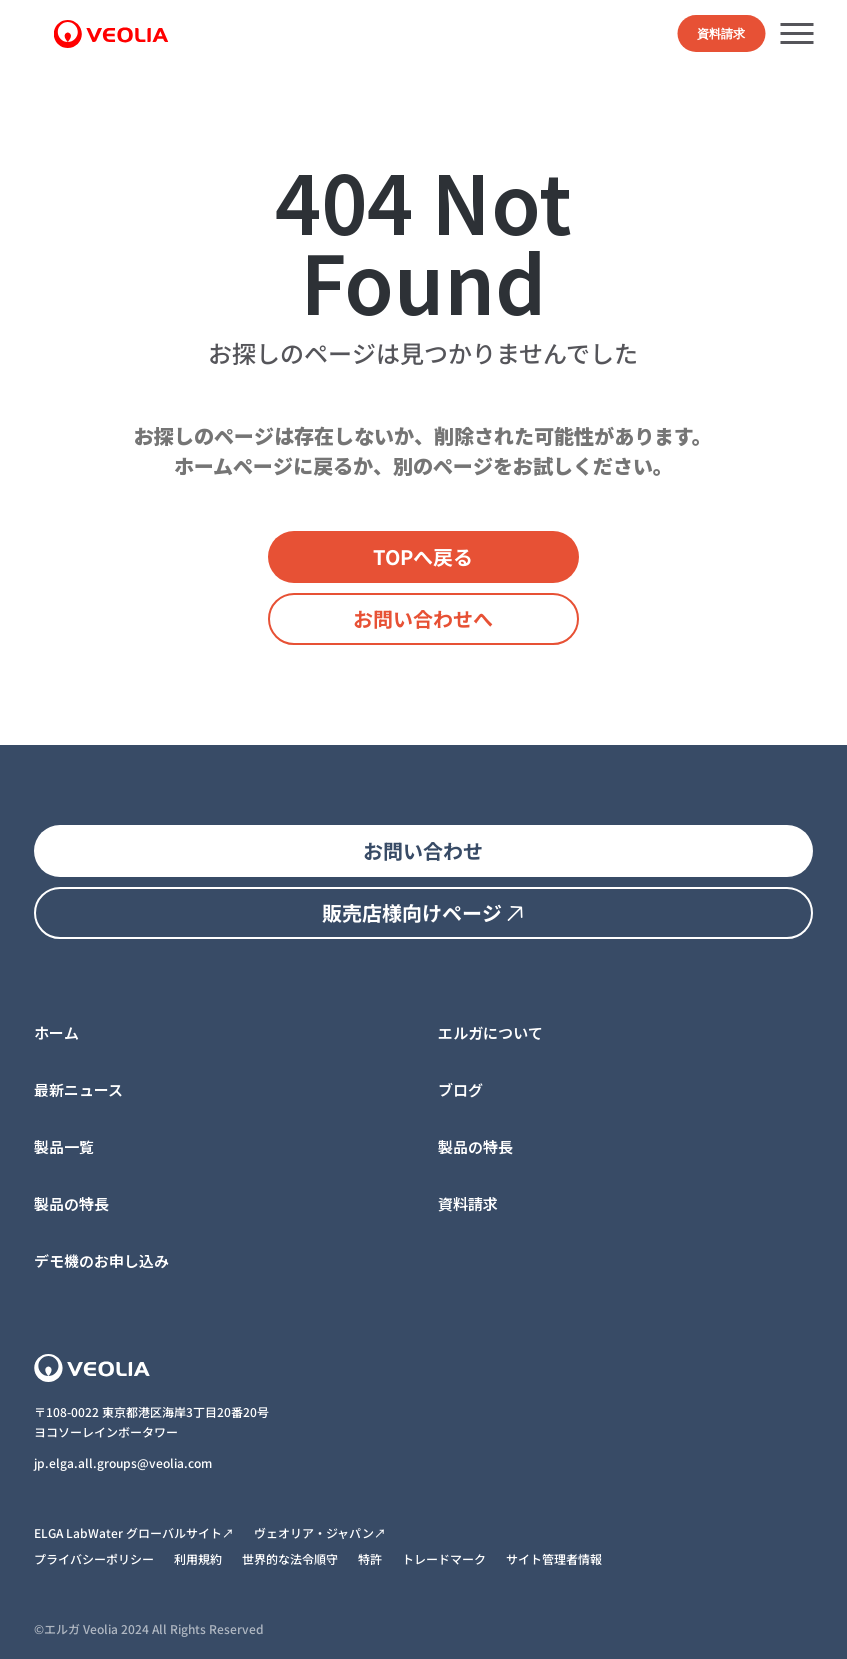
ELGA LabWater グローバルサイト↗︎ (134, 1532)
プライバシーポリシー (94, 1558)
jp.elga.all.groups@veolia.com (124, 1462)
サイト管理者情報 (554, 1558)
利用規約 (198, 1558)
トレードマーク (444, 1558)
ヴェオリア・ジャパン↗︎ (320, 1532)
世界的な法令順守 (290, 1558)
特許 (370, 1558)
